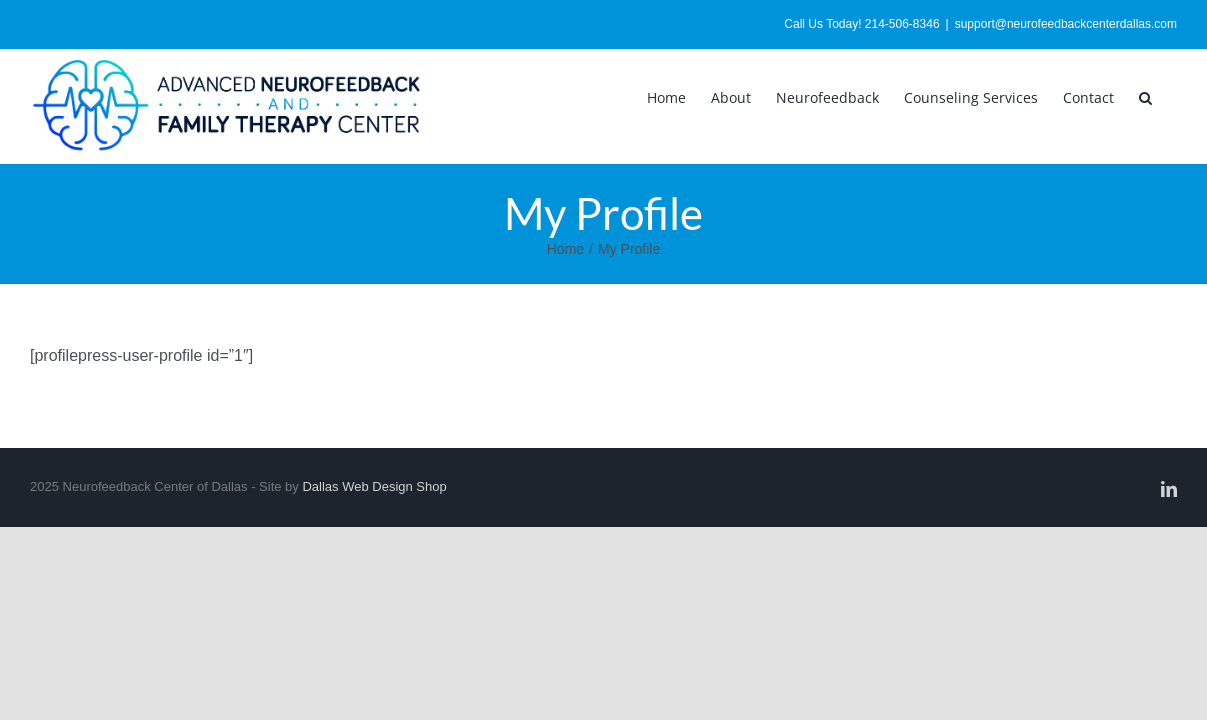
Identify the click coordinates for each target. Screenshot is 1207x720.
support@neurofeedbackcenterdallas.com (1066, 24)
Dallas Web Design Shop (374, 486)
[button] (1170, 96)
